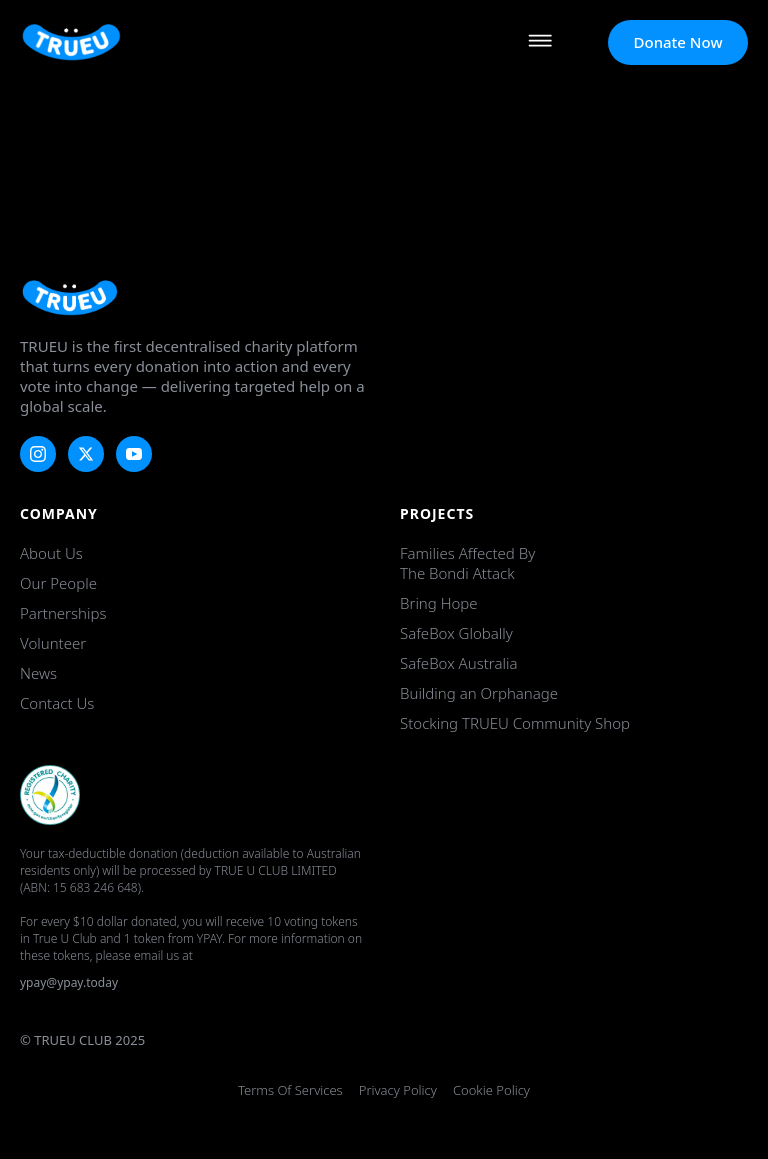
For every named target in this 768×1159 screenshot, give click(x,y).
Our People (58, 583)
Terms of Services (290, 1090)
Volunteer (53, 643)
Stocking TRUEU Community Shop (515, 723)
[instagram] (38, 454)
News (38, 673)
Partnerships (63, 613)
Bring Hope (439, 603)
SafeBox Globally (456, 633)
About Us (51, 553)
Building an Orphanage (479, 693)
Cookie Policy (491, 1090)
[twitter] (86, 454)
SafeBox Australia (458, 663)
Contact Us (57, 703)
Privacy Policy (398, 1090)
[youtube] (134, 454)
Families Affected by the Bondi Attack (467, 563)
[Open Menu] (540, 42)
